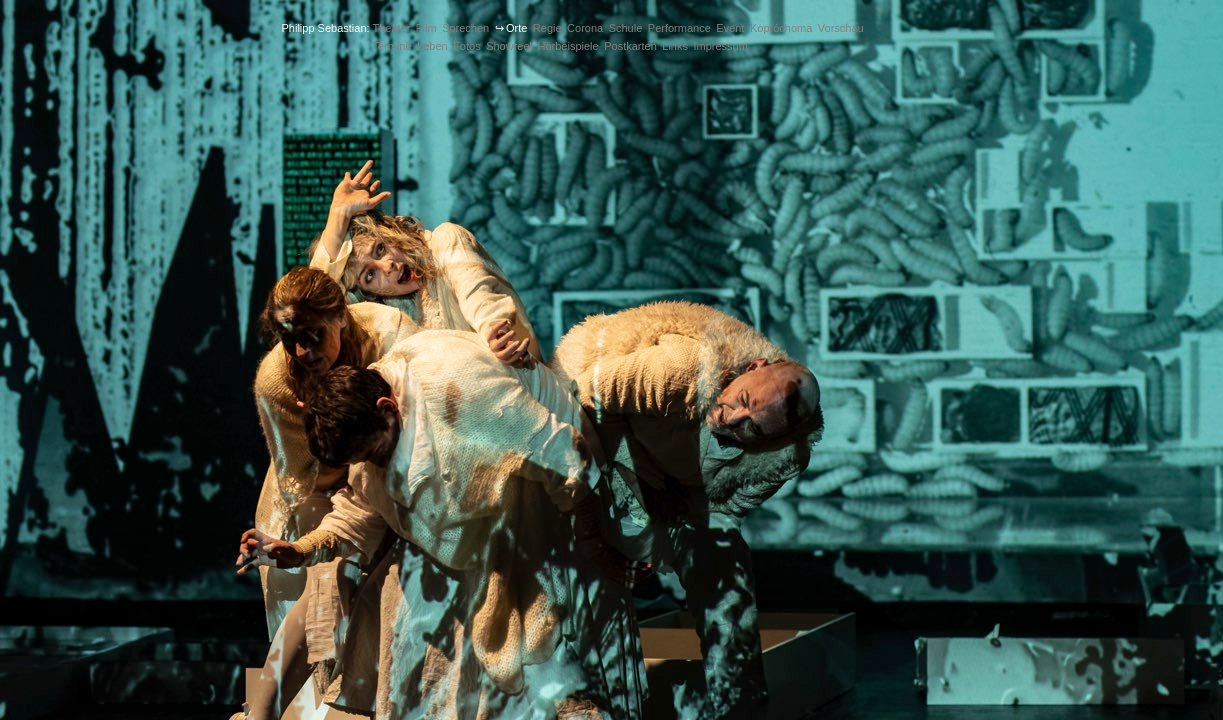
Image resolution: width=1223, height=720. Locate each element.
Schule (626, 28)
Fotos (467, 46)
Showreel (509, 46)
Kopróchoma (781, 28)
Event (730, 28)
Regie (547, 28)
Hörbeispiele (568, 46)
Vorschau (841, 28)
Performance (679, 28)
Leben (432, 46)
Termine (391, 46)
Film (426, 28)
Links (675, 46)
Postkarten (630, 46)
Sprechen (465, 28)
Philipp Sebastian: (326, 28)
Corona (585, 28)
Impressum (720, 46)
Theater (391, 28)
